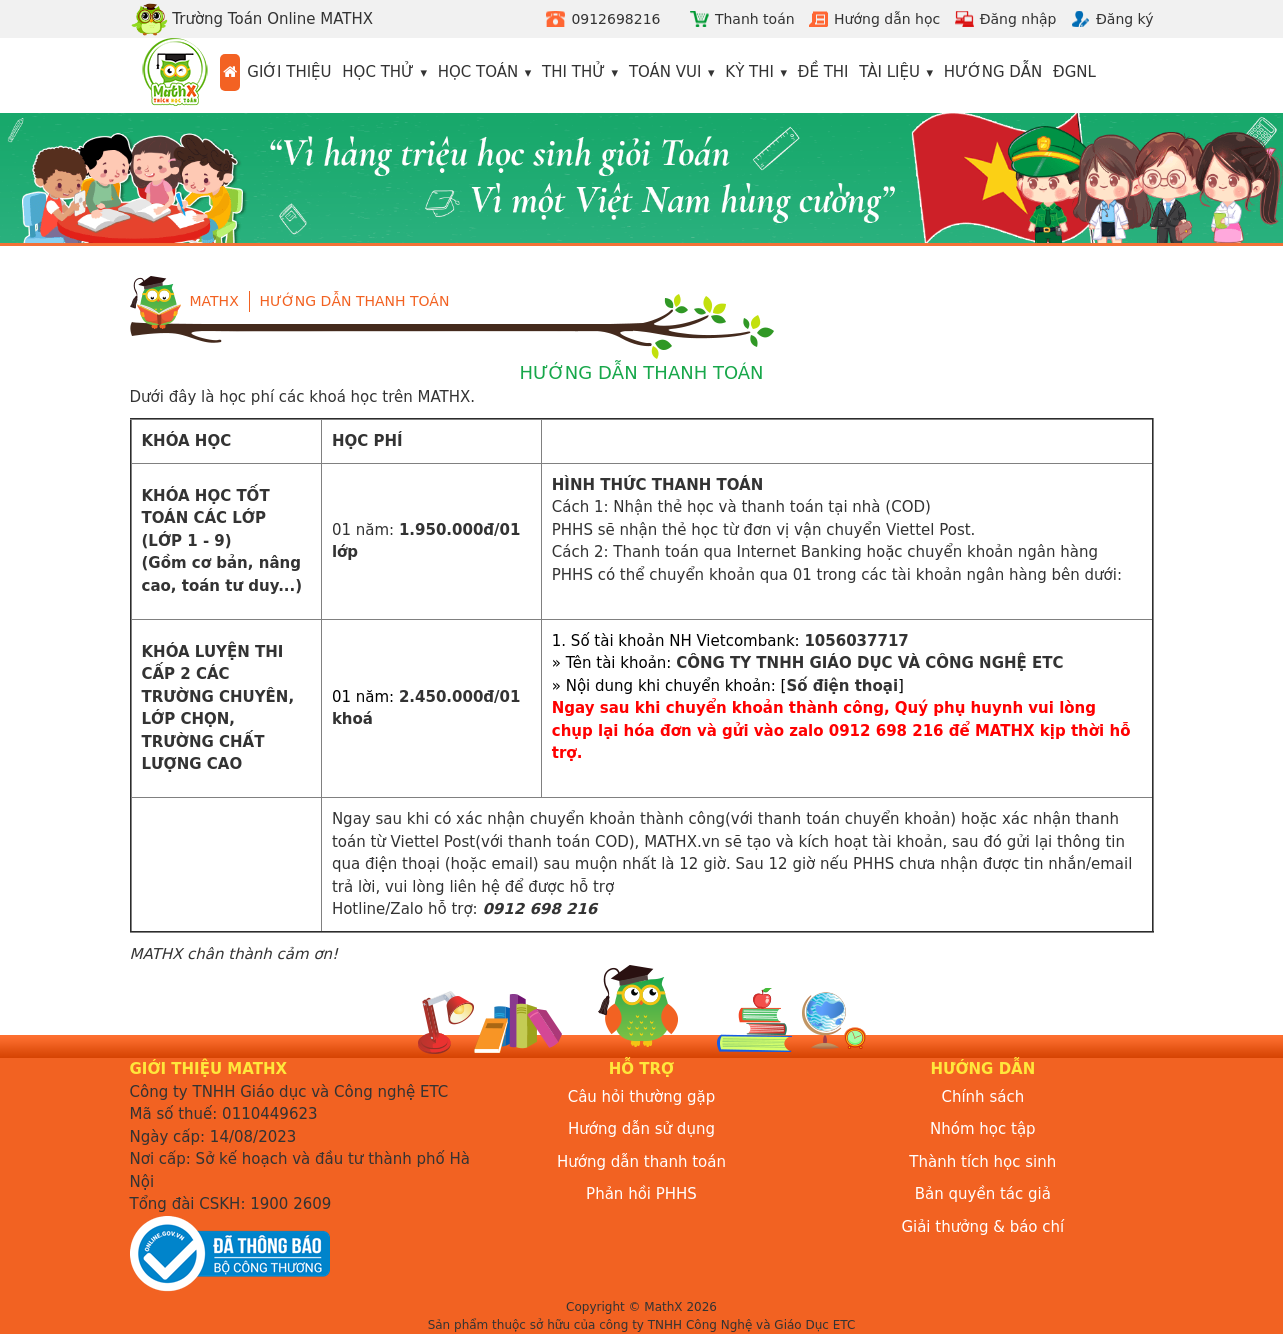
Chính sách (982, 1097)
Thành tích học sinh (982, 1162)
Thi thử (573, 72)
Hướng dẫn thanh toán (355, 301)
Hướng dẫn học (887, 19)
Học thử (378, 72)
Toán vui (665, 72)
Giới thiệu (289, 72)
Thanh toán (755, 19)
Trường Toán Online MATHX (252, 19)
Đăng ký (1125, 19)
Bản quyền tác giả (983, 1194)
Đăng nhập (1018, 19)
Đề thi (823, 72)
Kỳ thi (749, 72)
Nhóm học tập (983, 1129)
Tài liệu (889, 72)
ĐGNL (1074, 72)
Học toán (478, 72)
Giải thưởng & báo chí (982, 1227)
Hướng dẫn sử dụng (641, 1129)
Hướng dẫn (993, 72)
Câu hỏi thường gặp (642, 1097)
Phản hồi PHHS (641, 1194)
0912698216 (615, 19)
